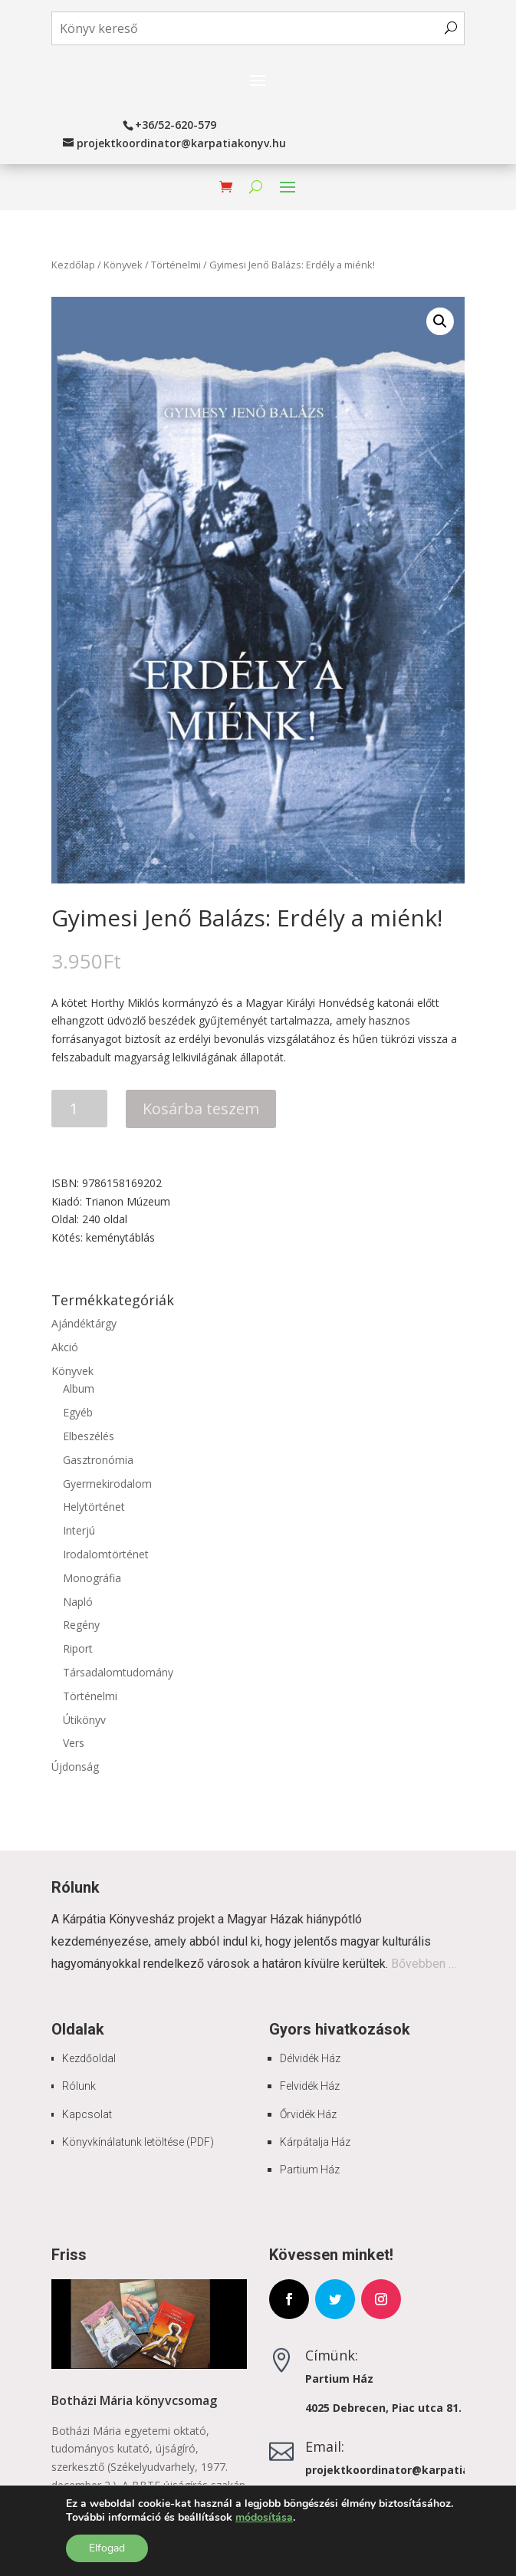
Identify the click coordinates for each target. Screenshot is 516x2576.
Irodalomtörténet (106, 1554)
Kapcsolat (87, 2114)
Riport (78, 1648)
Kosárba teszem (201, 1108)
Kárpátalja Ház (315, 2142)
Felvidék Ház (310, 2086)
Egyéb (78, 1412)
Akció (64, 1347)
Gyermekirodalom (107, 1483)
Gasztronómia (98, 1459)
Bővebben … (423, 1963)
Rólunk (79, 2086)
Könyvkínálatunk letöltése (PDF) (138, 2142)
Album (78, 1388)
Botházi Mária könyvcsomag (134, 2400)
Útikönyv (84, 1719)
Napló (78, 1601)
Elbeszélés (88, 1436)
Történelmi (176, 264)
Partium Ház (310, 2169)
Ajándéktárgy (84, 1323)
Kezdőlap (73, 264)
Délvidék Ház (310, 2058)
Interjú (79, 1530)
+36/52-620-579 (175, 124)
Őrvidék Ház (308, 2114)
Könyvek (123, 264)
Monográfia (92, 1578)
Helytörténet (94, 1506)
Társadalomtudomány (118, 1672)
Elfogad (107, 2548)
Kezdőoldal (89, 2058)
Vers (73, 1742)
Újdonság (75, 1766)
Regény (81, 1624)
